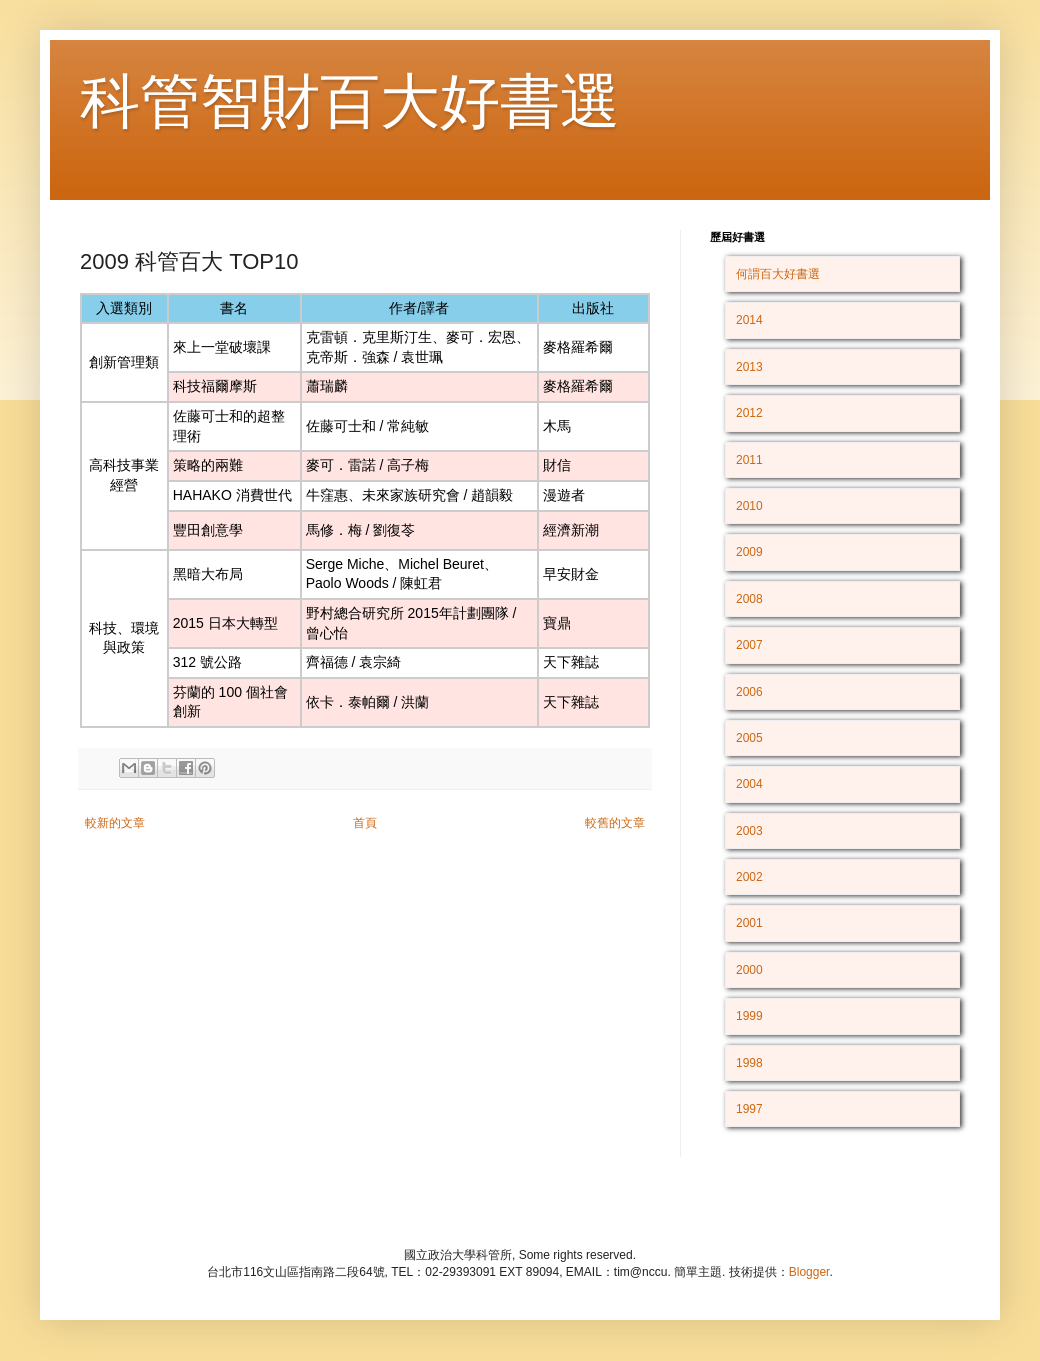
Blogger (809, 1272)
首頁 (365, 823)
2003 (749, 831)
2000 (749, 970)
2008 (749, 599)
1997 (749, 1109)
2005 (749, 738)
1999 (749, 1016)
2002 (749, 877)
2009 (749, 552)
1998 (749, 1063)
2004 (749, 784)
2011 (749, 460)
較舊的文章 (615, 823)
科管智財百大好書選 (350, 101)
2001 (749, 923)
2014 (749, 320)
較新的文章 (115, 823)
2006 (749, 692)
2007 (749, 645)
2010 (749, 506)
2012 (749, 413)
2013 (749, 367)
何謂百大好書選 (778, 274)
